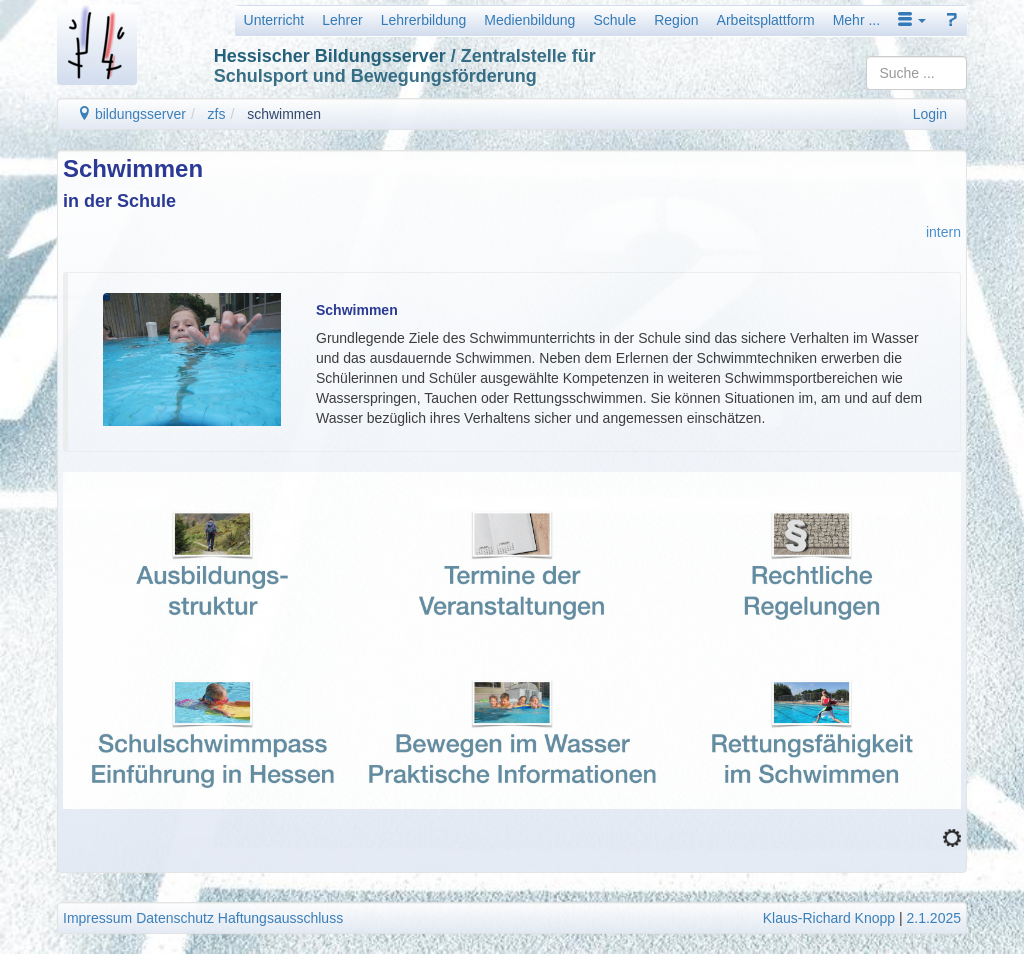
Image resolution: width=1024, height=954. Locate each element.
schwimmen (284, 114)
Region (676, 20)
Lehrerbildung (424, 20)
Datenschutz (175, 918)
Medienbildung (529, 20)
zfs (217, 114)
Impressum (97, 918)
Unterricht (274, 20)
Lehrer (342, 20)
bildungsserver (131, 114)
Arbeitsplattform (766, 20)
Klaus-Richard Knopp (829, 918)
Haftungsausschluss (280, 918)
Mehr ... (856, 20)
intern (943, 232)
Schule (614, 20)
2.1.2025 (934, 918)
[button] (912, 20)
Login (930, 114)
